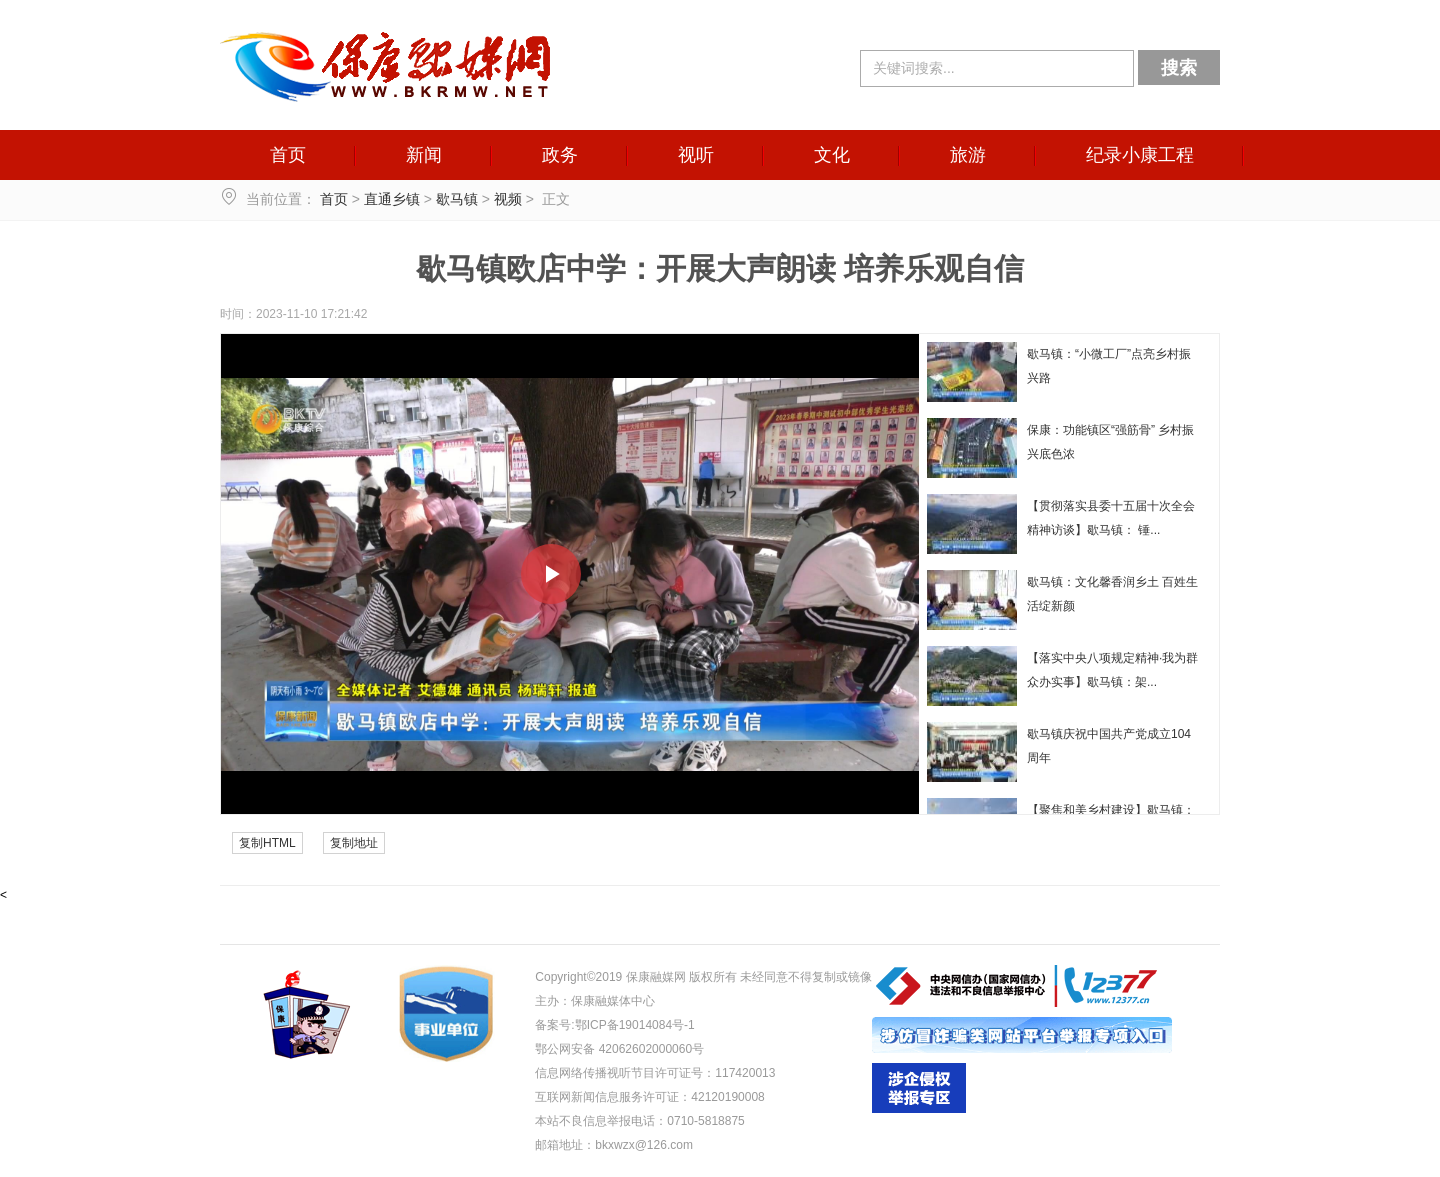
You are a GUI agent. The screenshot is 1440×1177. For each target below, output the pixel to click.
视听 (696, 155)
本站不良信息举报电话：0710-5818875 (639, 1121)
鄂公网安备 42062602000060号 (619, 1049)
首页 (288, 155)
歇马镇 (457, 199)
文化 (832, 155)
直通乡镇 (392, 199)
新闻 (424, 155)
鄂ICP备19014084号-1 (635, 1025)
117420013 (745, 1073)
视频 (508, 199)
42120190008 (727, 1097)
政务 (560, 155)
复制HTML (267, 843)
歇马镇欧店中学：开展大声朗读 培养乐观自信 (720, 268)
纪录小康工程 (1140, 155)
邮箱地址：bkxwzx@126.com (614, 1145)
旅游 (968, 155)
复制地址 (354, 843)
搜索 (1179, 68)
